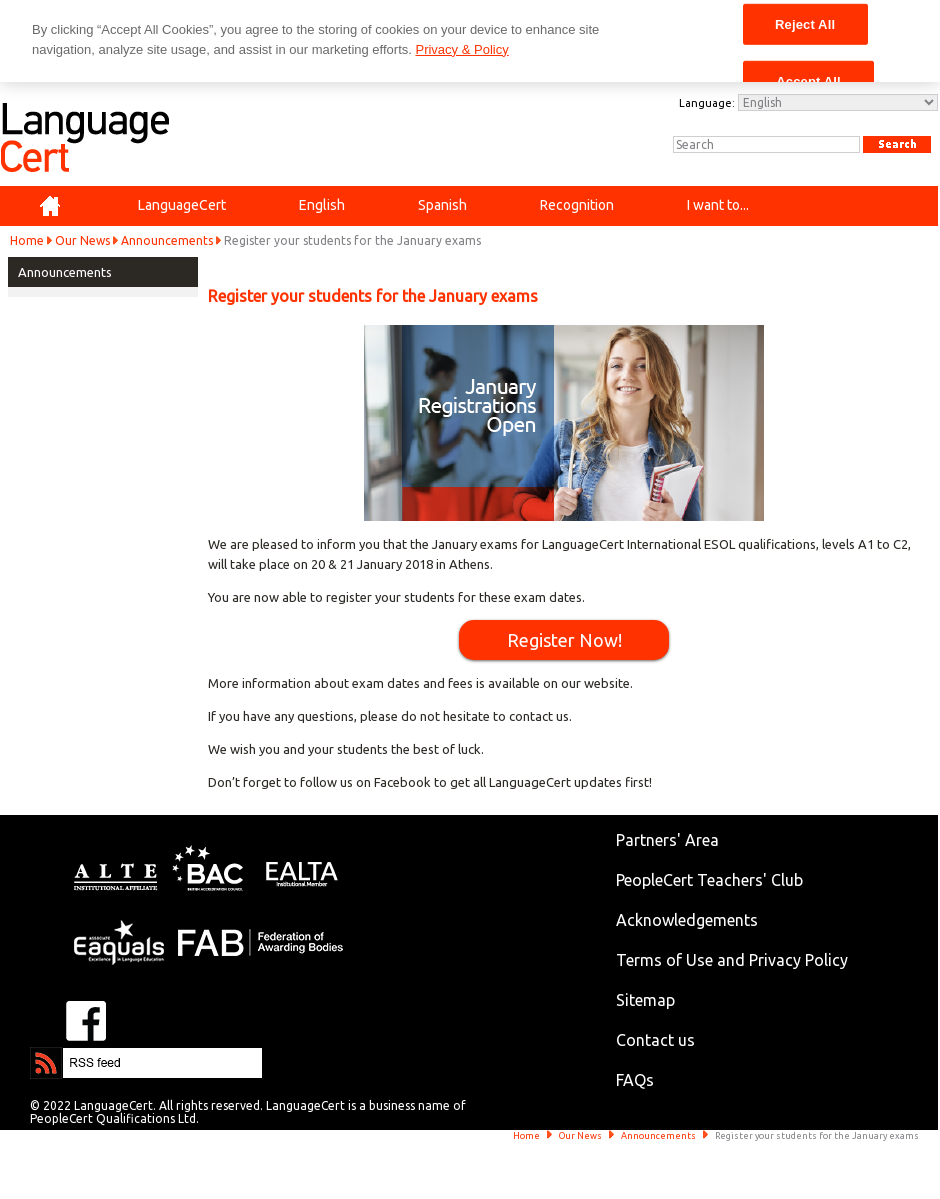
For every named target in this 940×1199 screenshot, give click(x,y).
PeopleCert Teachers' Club (709, 880)
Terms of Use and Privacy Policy (732, 960)
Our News (82, 240)
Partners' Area (667, 840)
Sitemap (645, 1000)
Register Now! (564, 640)
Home (27, 240)
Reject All (805, 23)
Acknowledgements (687, 920)
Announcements (167, 240)
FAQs (635, 1080)
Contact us (655, 1040)
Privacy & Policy (461, 49)
